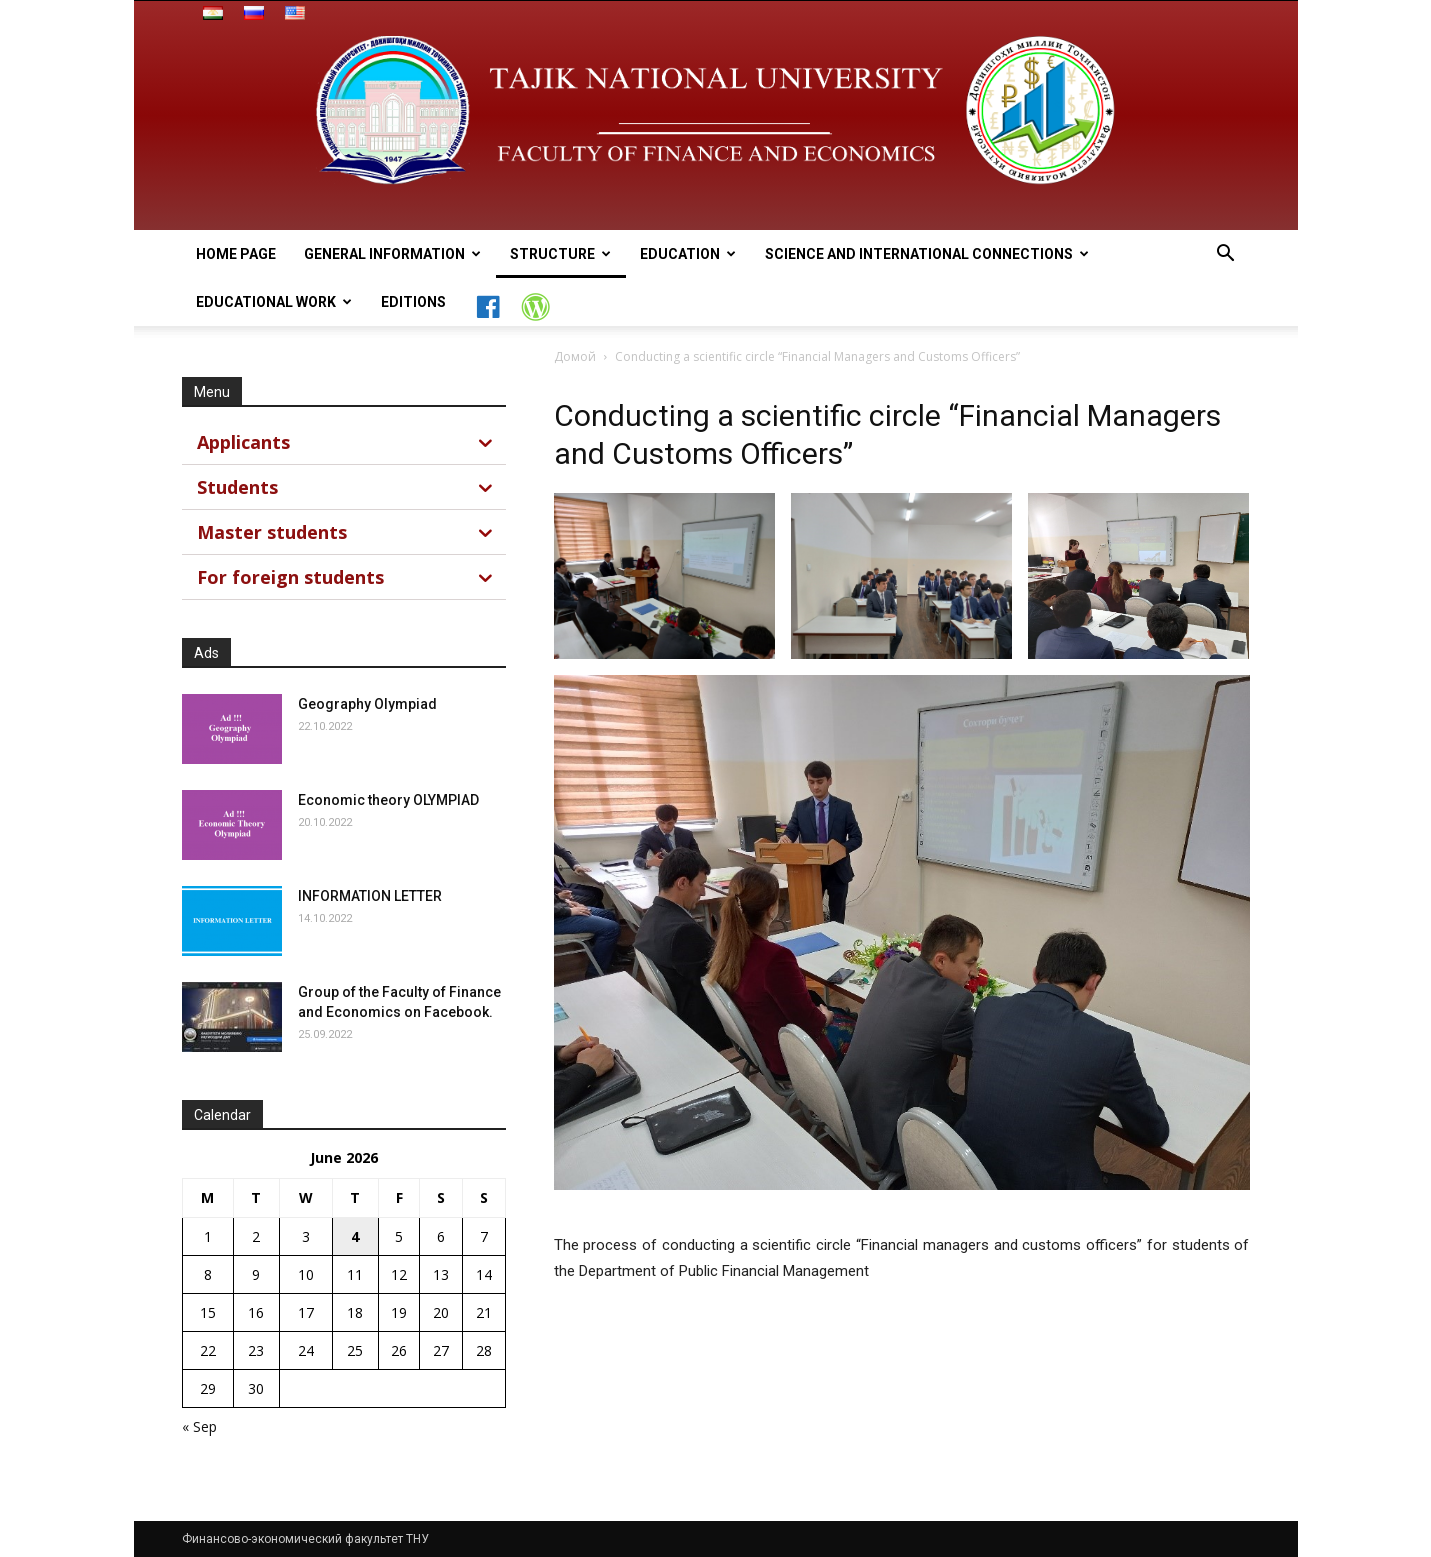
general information (392, 254)
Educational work (274, 302)
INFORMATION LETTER (370, 896)
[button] (1226, 255)
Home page (236, 254)
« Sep (199, 1426)
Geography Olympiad (367, 704)
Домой (575, 356)
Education (688, 254)
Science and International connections (927, 254)
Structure (560, 254)
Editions (413, 302)
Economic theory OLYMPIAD (388, 800)
